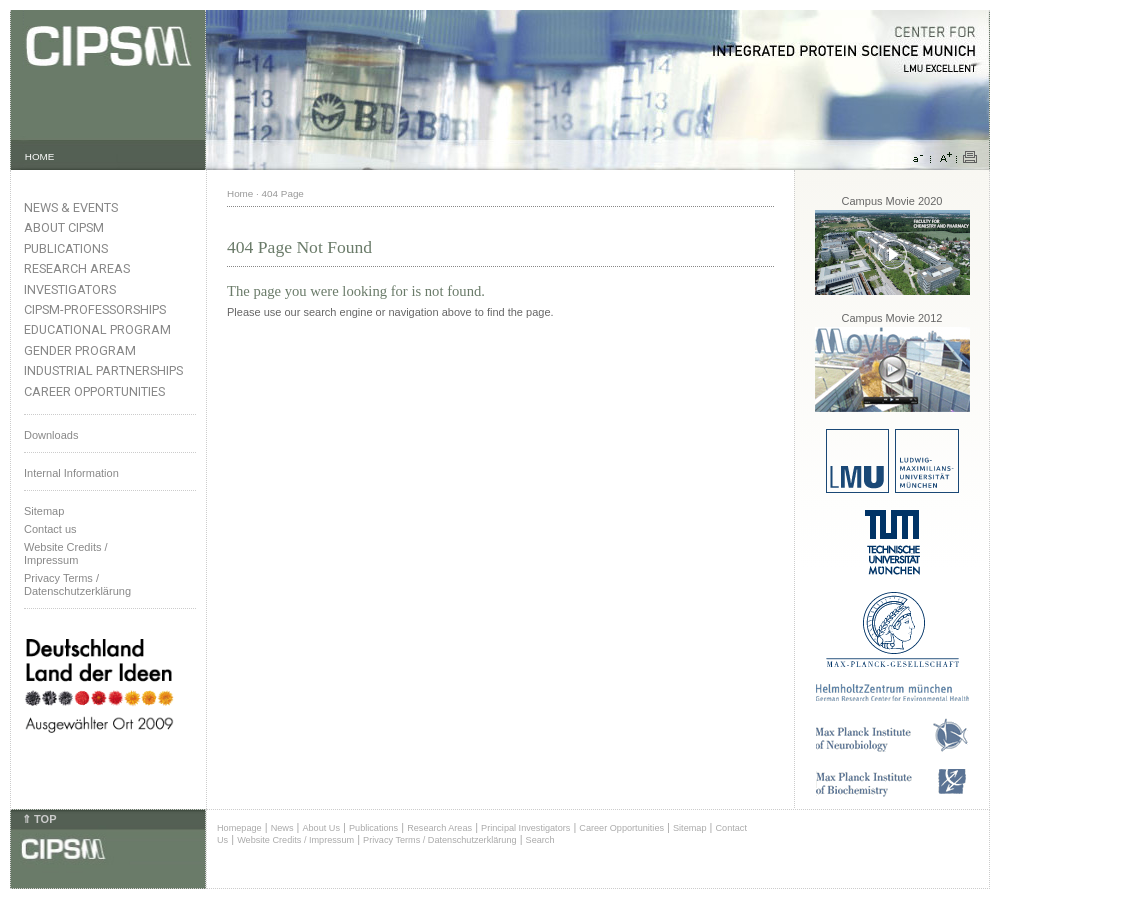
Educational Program (97, 329)
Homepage (239, 828)
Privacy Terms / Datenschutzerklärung (77, 584)
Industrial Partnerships (103, 370)
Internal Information (71, 473)
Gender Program (80, 350)
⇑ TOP (39, 819)
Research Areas (77, 268)
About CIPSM (64, 227)
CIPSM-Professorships (95, 309)
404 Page (283, 193)
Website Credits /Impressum (66, 553)
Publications (66, 248)
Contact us (50, 529)
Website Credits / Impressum (295, 840)
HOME (40, 156)
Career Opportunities (94, 391)
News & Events (71, 207)
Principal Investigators (525, 828)
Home (240, 193)
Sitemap (44, 511)
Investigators (70, 289)
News (282, 828)
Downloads (51, 435)
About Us (321, 828)
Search (540, 840)
